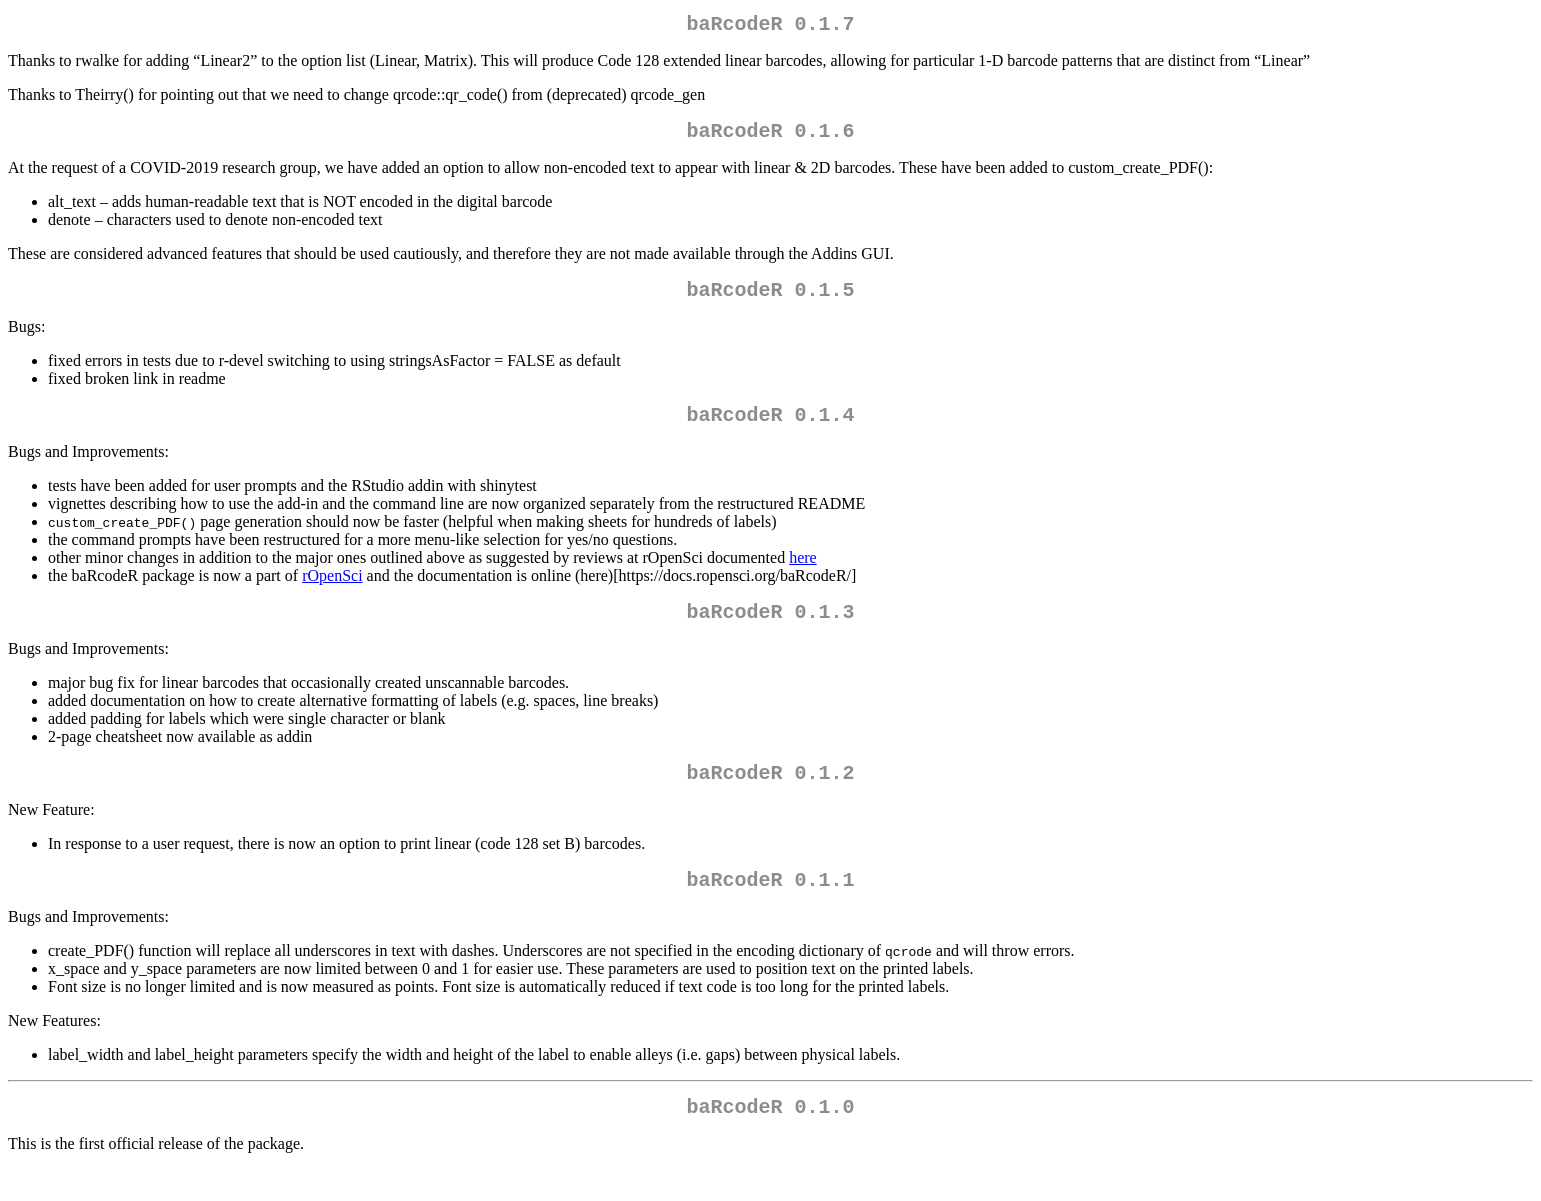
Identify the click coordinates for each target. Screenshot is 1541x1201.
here (803, 573)
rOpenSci (332, 591)
